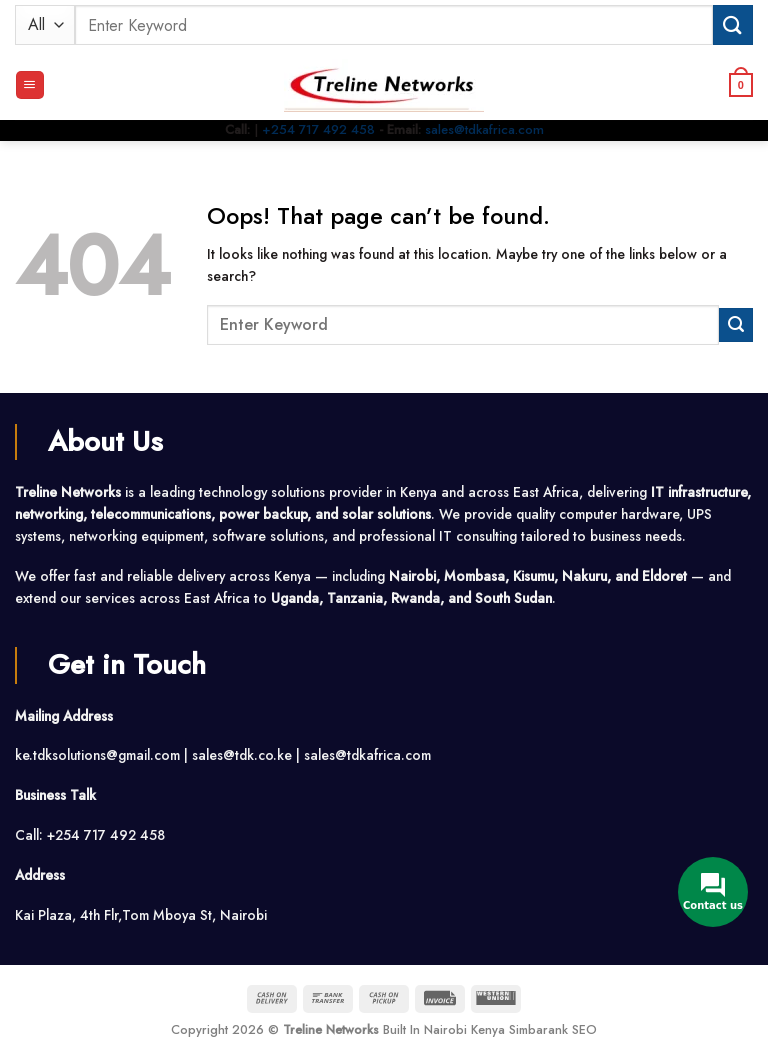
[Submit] (733, 24)
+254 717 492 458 (318, 129)
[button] (30, 85)
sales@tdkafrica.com (484, 129)
